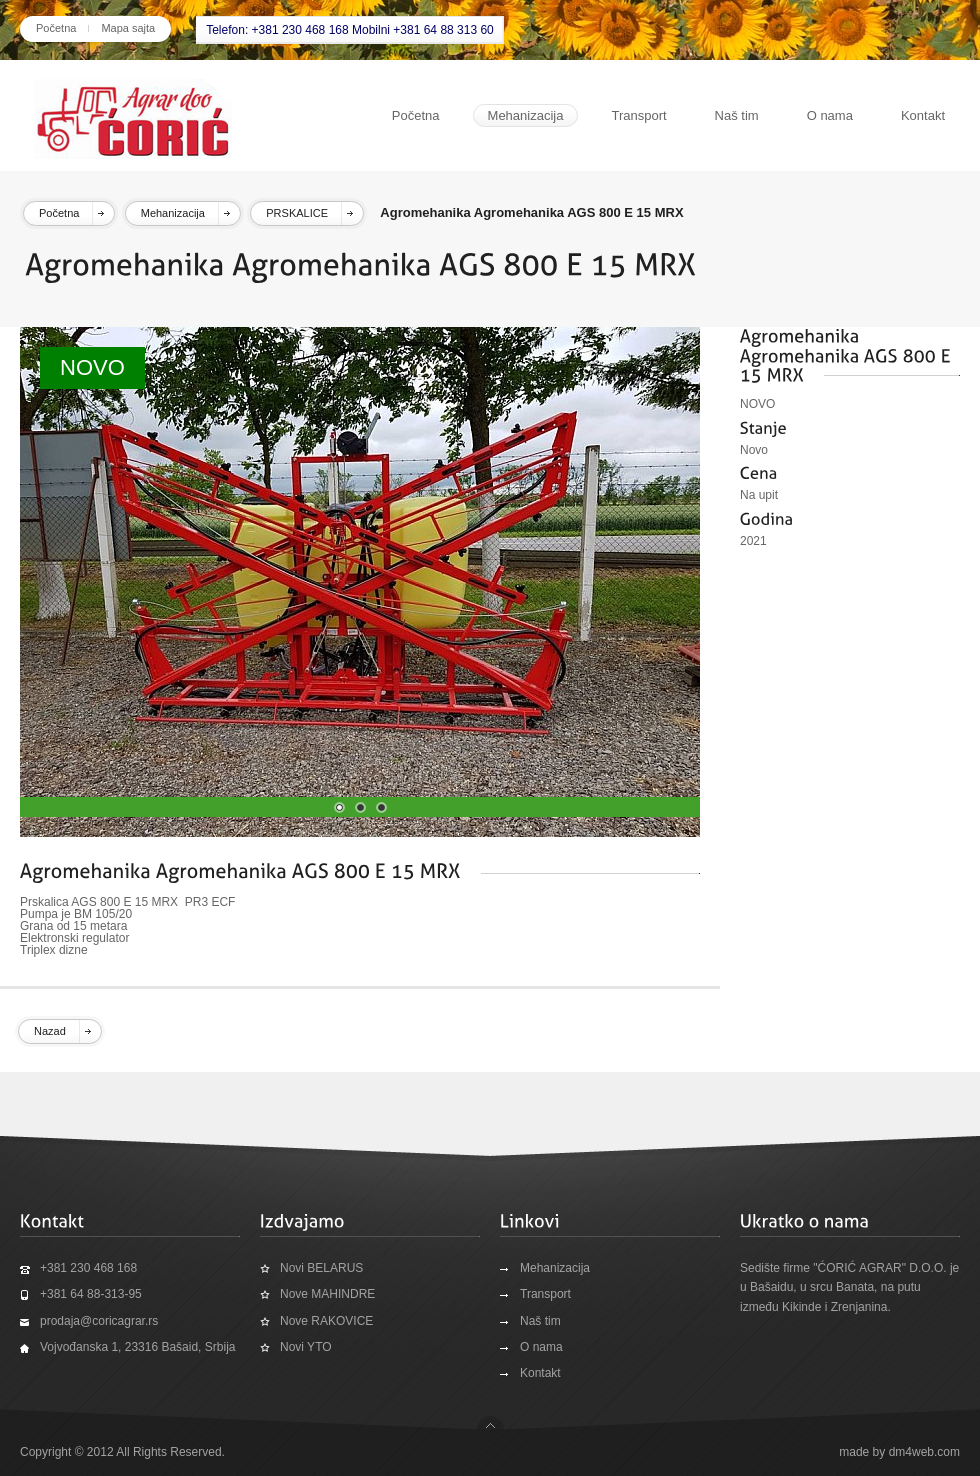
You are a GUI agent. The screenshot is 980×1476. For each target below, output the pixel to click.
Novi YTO (306, 1347)
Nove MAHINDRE (327, 1294)
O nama (830, 115)
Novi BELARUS (321, 1268)
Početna (56, 28)
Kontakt (923, 115)
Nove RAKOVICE (326, 1321)
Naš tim (737, 115)
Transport (638, 115)
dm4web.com (924, 1452)
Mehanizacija (526, 115)
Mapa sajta (128, 28)
